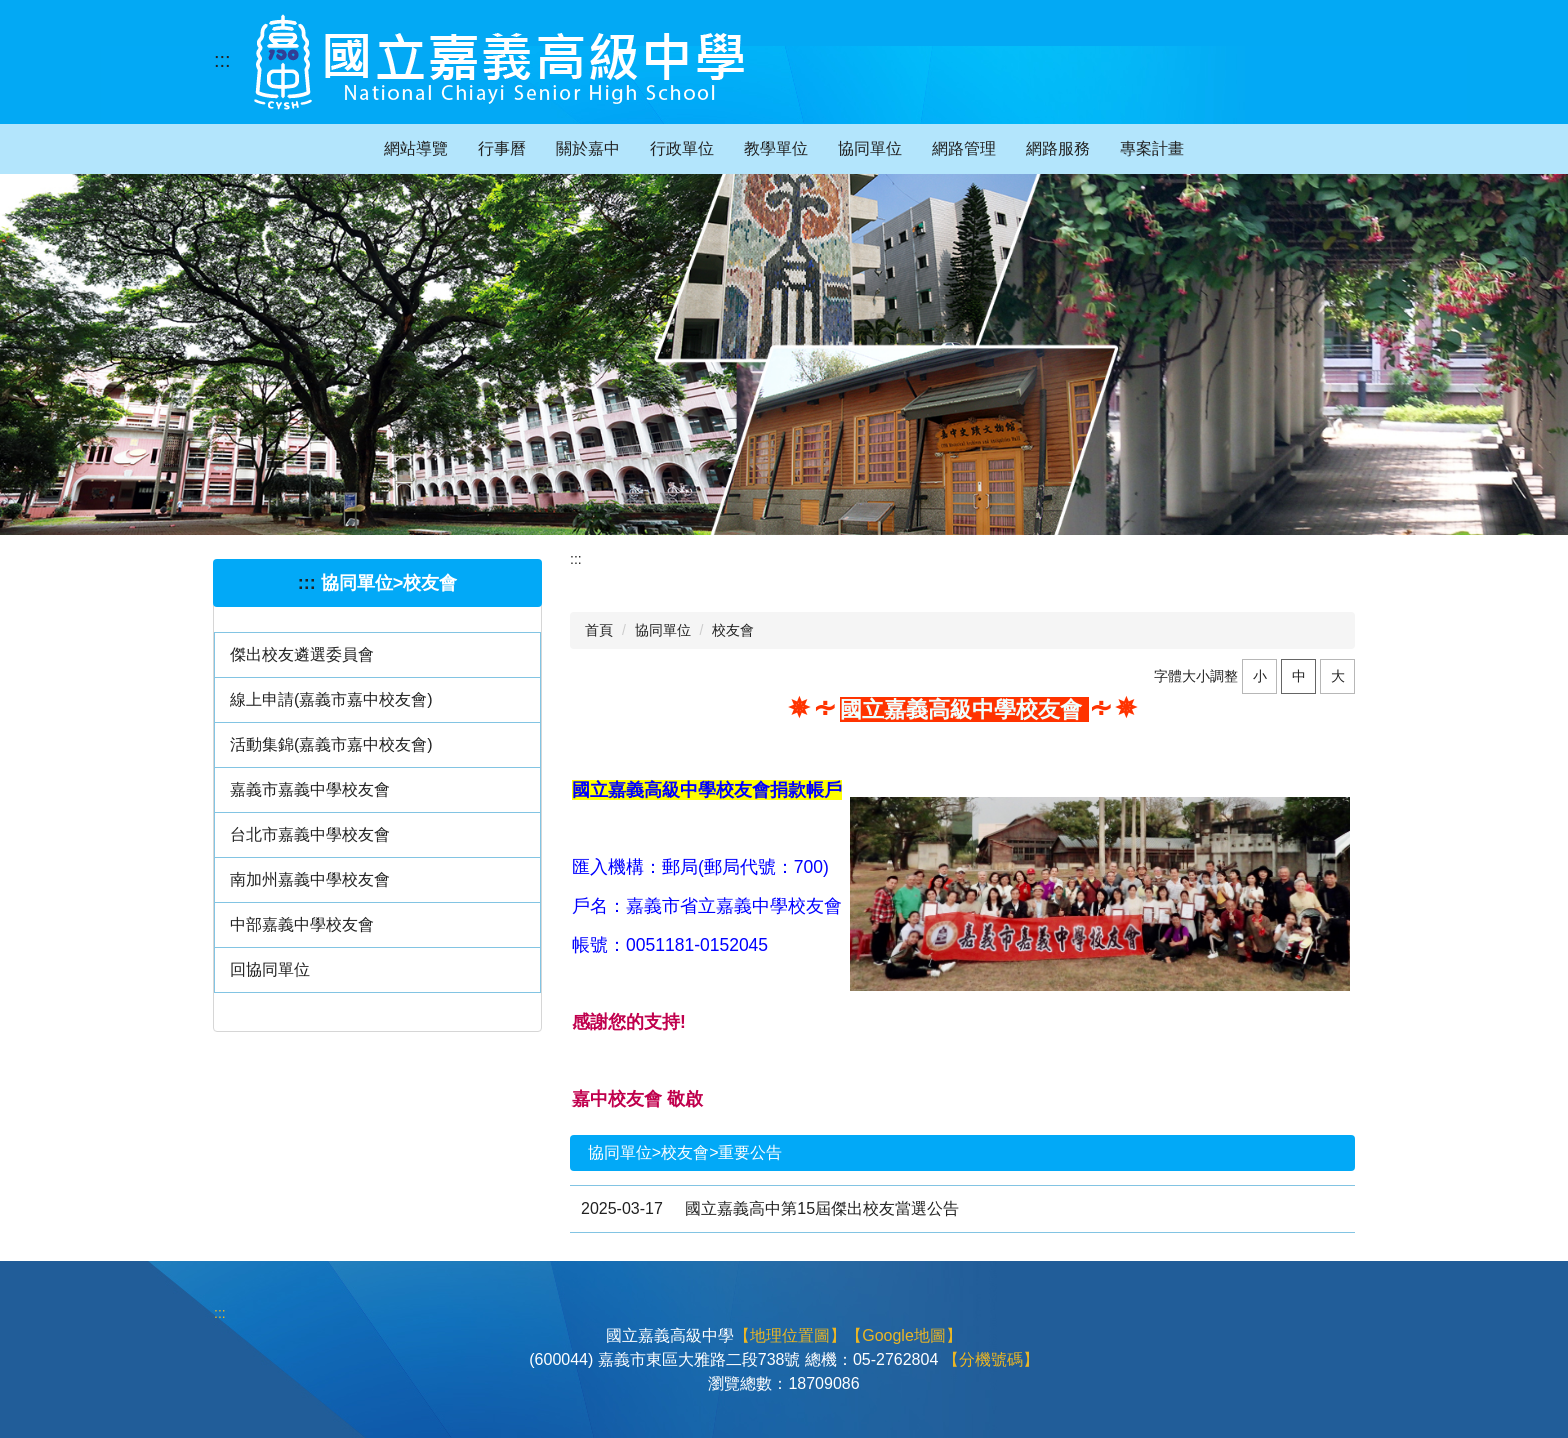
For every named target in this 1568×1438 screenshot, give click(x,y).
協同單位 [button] (870, 148)
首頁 (599, 630)
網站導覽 (416, 148)
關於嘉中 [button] (588, 148)
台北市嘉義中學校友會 (310, 834)
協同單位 (663, 630)
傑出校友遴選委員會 (302, 654)
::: (222, 60)
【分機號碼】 (991, 1359)
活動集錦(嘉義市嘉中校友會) (331, 744)
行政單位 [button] (682, 148)
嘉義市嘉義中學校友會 (310, 789)
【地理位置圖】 (790, 1335)
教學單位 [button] (776, 148)
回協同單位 (270, 969)
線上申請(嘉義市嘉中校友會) (331, 699)
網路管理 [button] (964, 148)
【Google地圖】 (904, 1335)
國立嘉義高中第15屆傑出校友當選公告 (822, 1208)
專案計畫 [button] (1152, 148)
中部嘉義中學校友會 (302, 924)
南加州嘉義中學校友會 (310, 879)
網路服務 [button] (1058, 148)
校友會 (733, 630)
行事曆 (502, 148)
